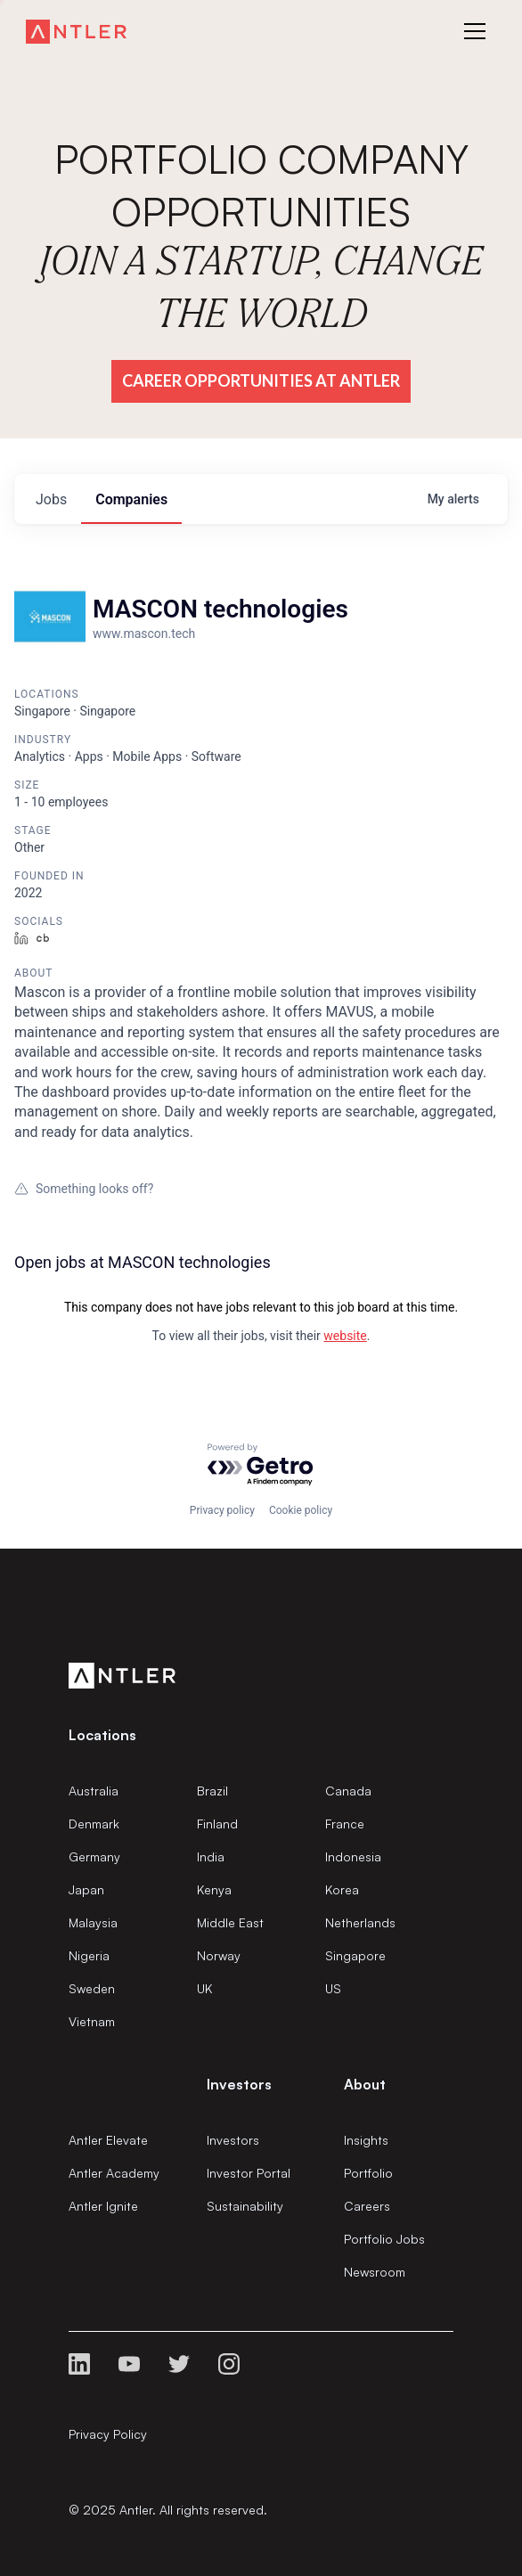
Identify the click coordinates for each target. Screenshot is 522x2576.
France (344, 1823)
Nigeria (89, 1955)
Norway (219, 1955)
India (210, 1856)
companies (131, 499)
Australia (93, 1790)
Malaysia (93, 1922)
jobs (51, 499)
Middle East (230, 1922)
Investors (233, 2139)
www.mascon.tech (144, 633)
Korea (342, 1889)
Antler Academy (114, 2172)
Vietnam (92, 2021)
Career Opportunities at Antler (261, 380)
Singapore (355, 1955)
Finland (217, 1823)
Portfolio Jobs (384, 2238)
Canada (348, 1790)
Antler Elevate (108, 2139)
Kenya (214, 1889)
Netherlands (360, 1922)
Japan (86, 1889)
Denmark (94, 1823)
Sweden (92, 1988)
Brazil (212, 1790)
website (344, 1336)
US (333, 1988)
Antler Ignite (103, 2205)
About (365, 2084)
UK (204, 1988)
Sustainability (245, 2205)
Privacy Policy (108, 2433)
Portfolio (368, 2172)
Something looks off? (83, 1189)
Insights (366, 2139)
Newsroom (374, 2271)
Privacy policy (222, 1510)
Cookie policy (300, 1510)
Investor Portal (248, 2172)
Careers (367, 2205)
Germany (94, 1856)
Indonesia (353, 1856)
